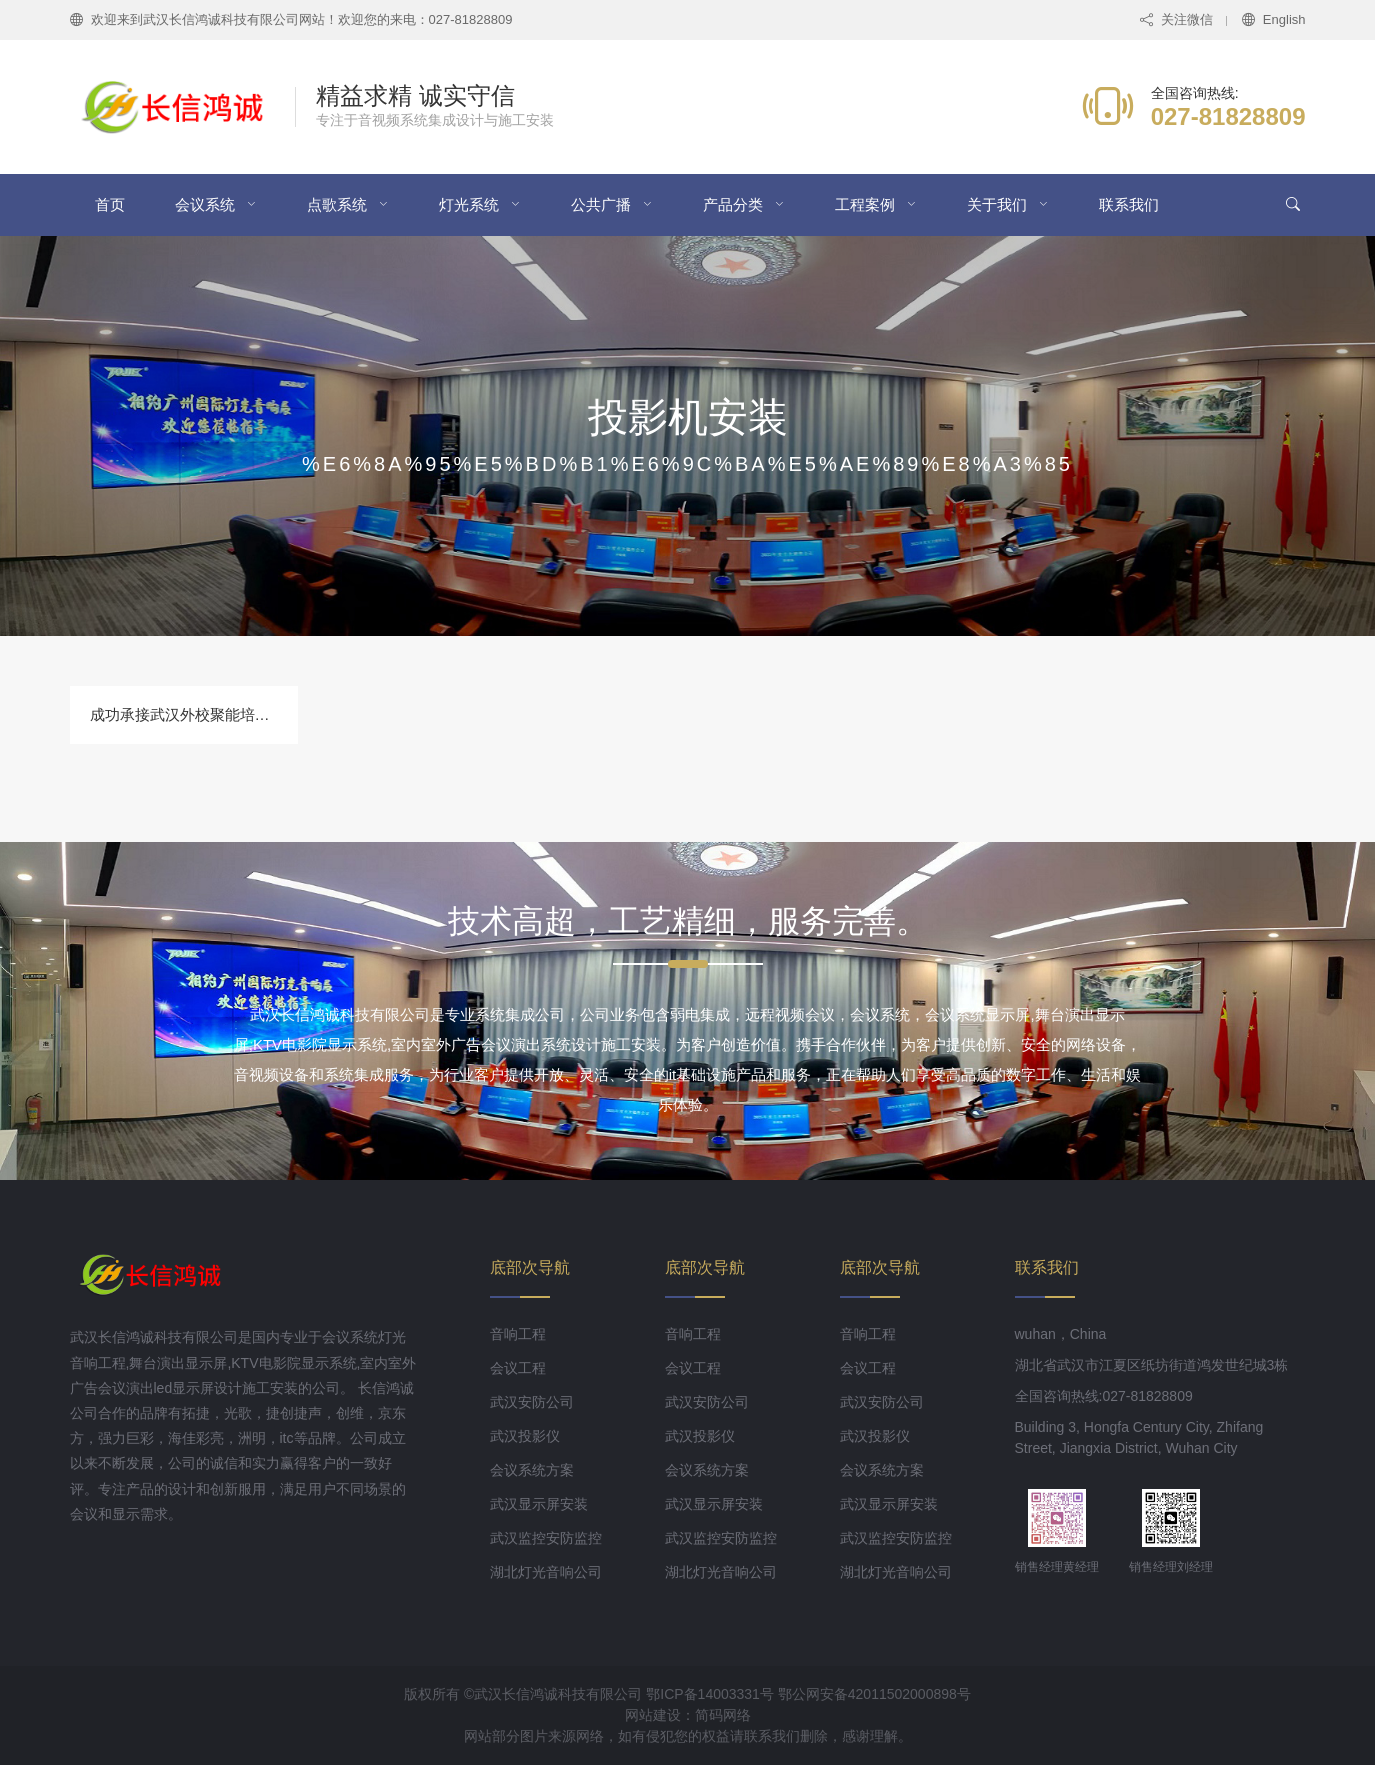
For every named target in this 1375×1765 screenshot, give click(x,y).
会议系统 (205, 204)
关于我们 (997, 204)
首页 (110, 204)
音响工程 (518, 1334)
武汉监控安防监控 (546, 1538)
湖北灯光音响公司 (546, 1572)
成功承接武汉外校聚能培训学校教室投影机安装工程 (262, 714)
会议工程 (518, 1368)
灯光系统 (469, 204)
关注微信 (1176, 19)
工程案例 (865, 204)
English (1274, 19)
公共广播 (601, 204)
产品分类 (733, 204)
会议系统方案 (532, 1470)
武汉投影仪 (525, 1436)
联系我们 (1129, 204)
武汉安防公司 (532, 1402)
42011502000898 (902, 1694)
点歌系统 (337, 204)
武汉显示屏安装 (539, 1504)
